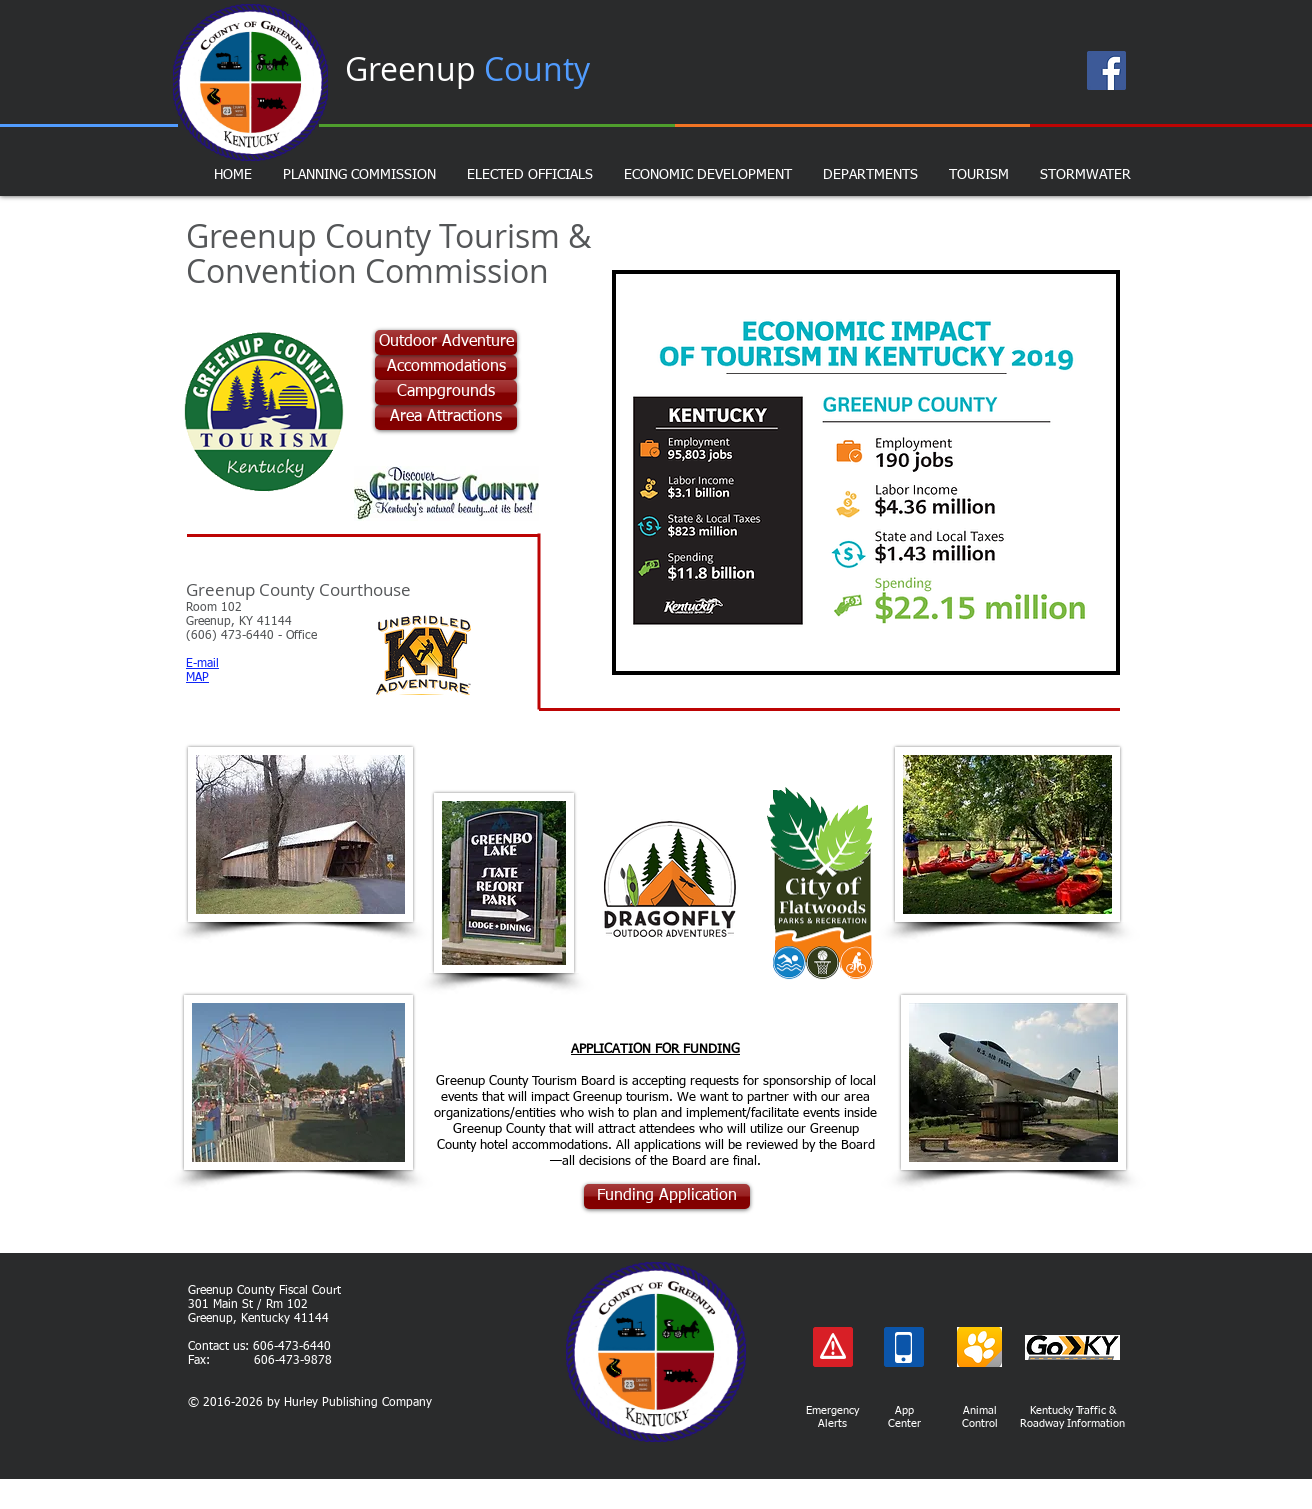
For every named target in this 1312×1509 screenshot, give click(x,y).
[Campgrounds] (446, 392)
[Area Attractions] (446, 417)
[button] (866, 472)
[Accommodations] (446, 367)
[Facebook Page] (1106, 70)
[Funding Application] (667, 1196)
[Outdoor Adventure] (446, 342)
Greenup (467, 68)
